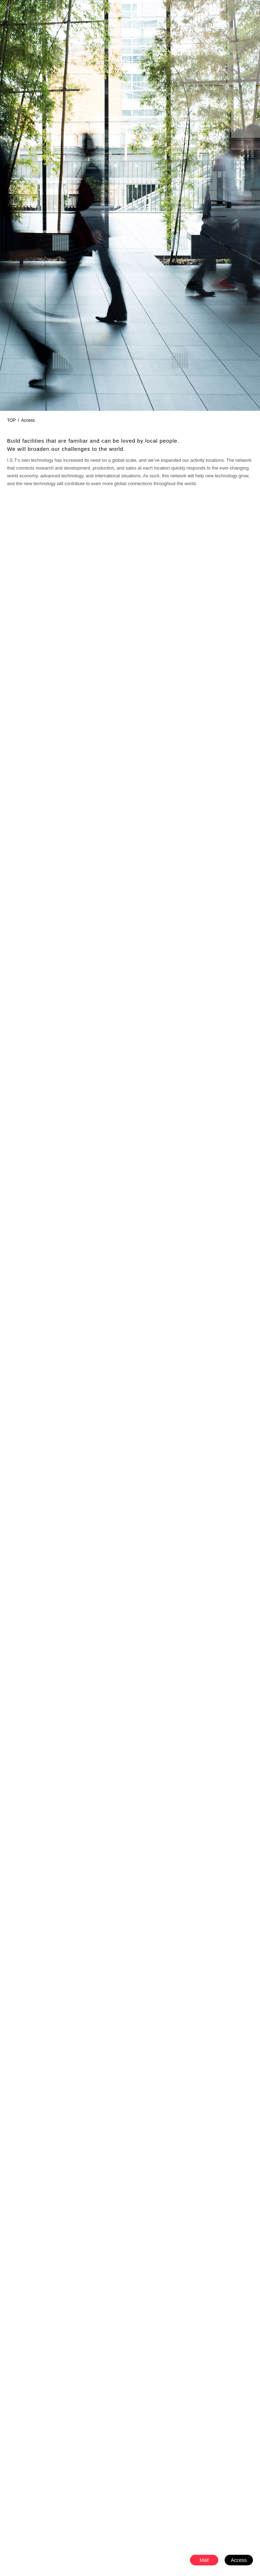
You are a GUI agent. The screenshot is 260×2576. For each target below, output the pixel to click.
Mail (204, 2560)
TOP (11, 420)
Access (239, 2560)
